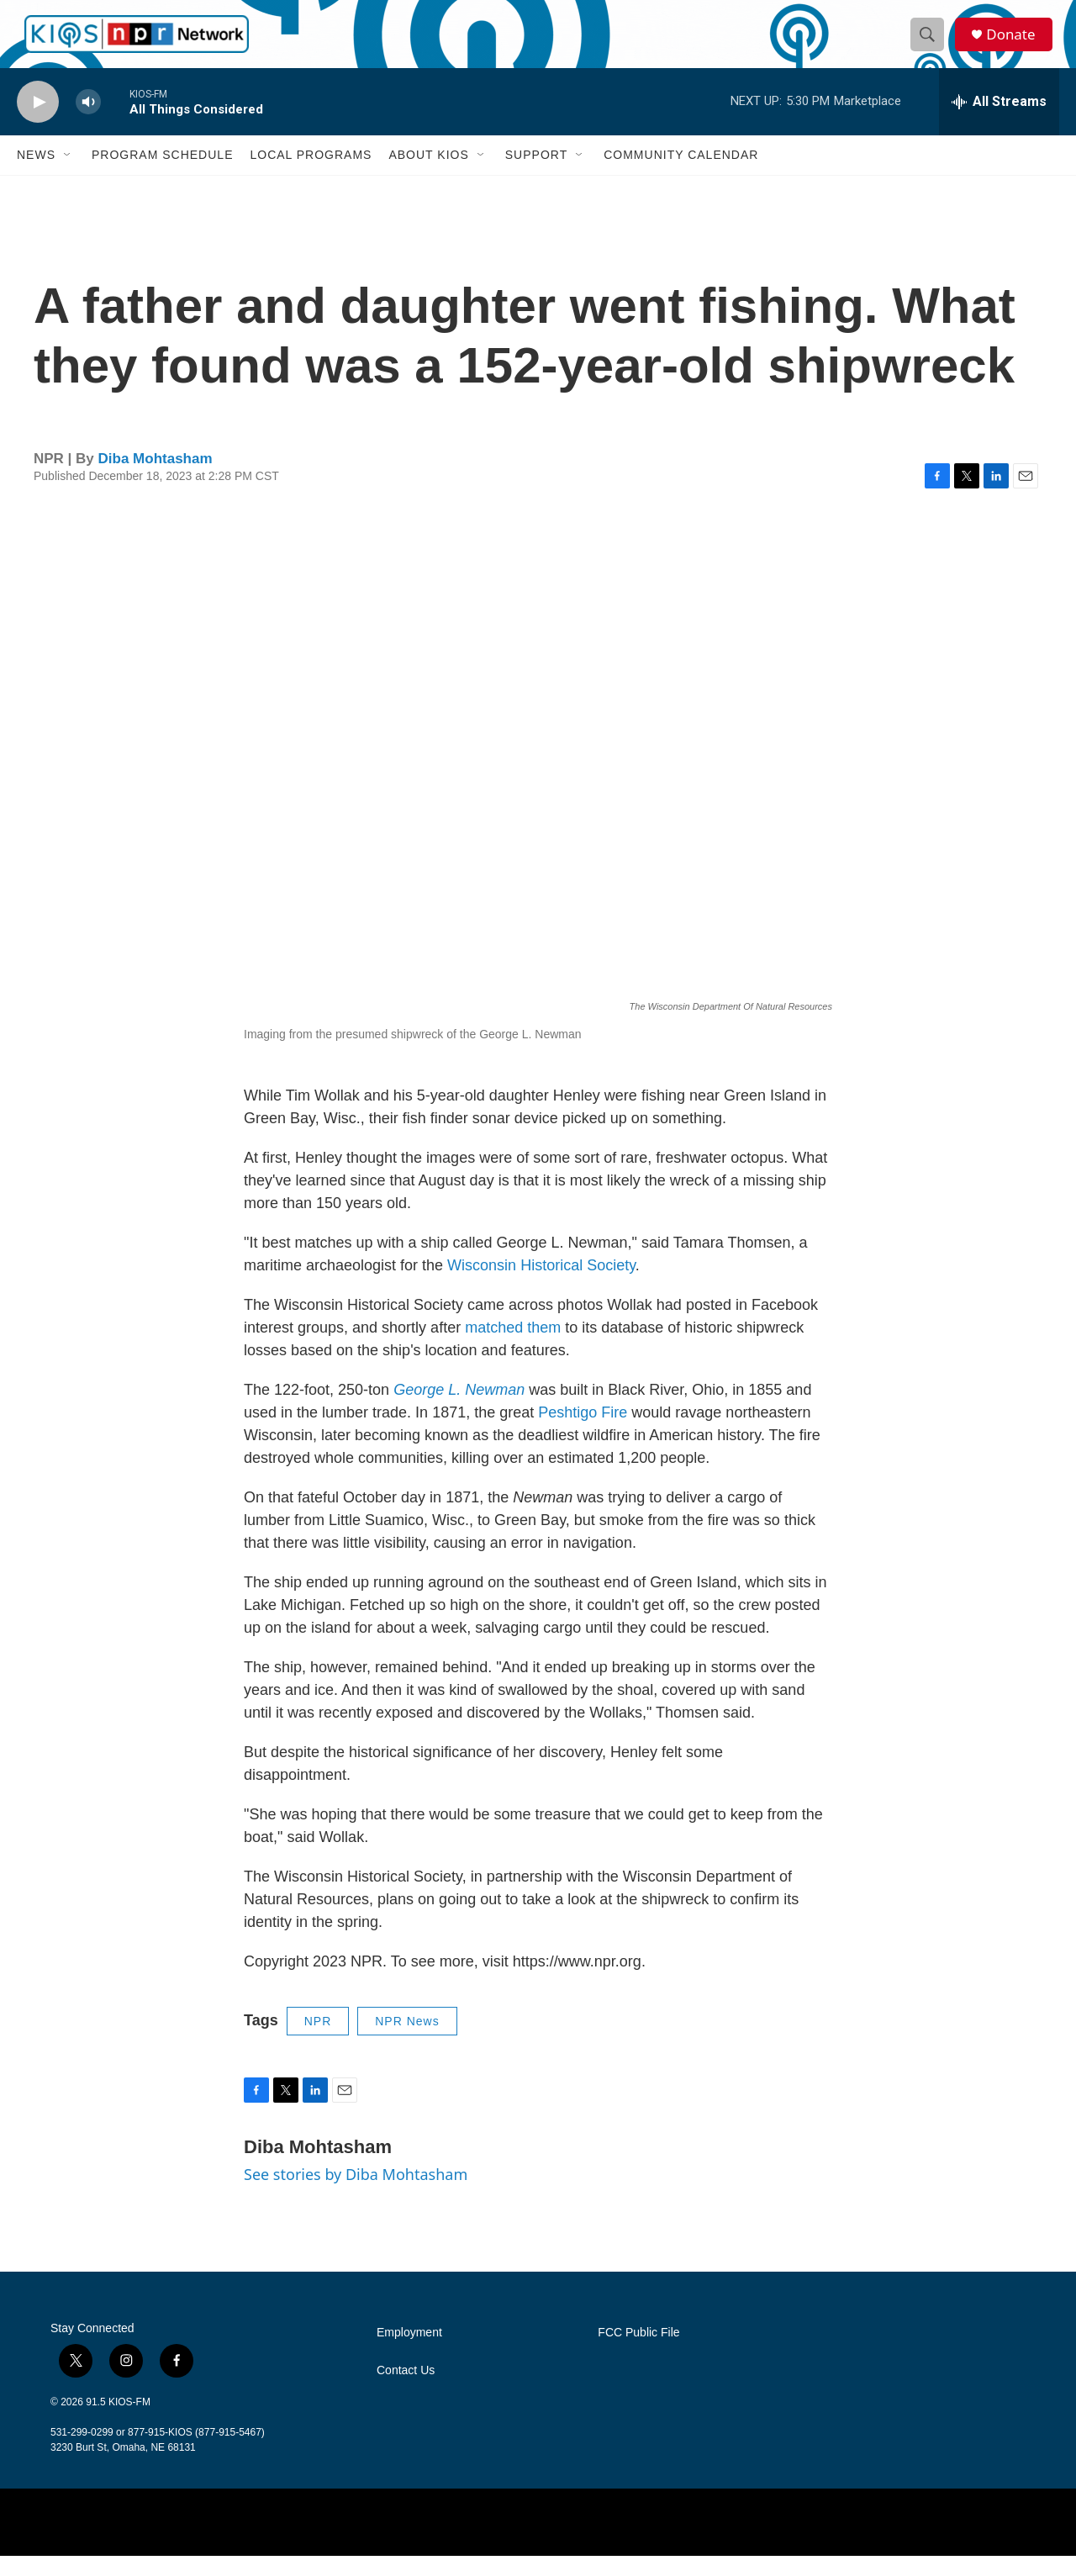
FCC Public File (638, 2352)
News (36, 175)
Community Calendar (681, 175)
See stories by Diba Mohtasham (355, 2194)
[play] (37, 122)
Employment (409, 2352)
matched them (513, 1347)
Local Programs (311, 175)
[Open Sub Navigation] (68, 175)
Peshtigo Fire (582, 1432)
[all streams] (999, 122)
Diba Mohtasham (155, 479)
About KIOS (428, 175)
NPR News (407, 2041)
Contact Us (406, 2390)
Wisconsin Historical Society (541, 1285)
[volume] (88, 122)
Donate (1016, 44)
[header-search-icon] (931, 44)
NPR (318, 2041)
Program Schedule (162, 175)
